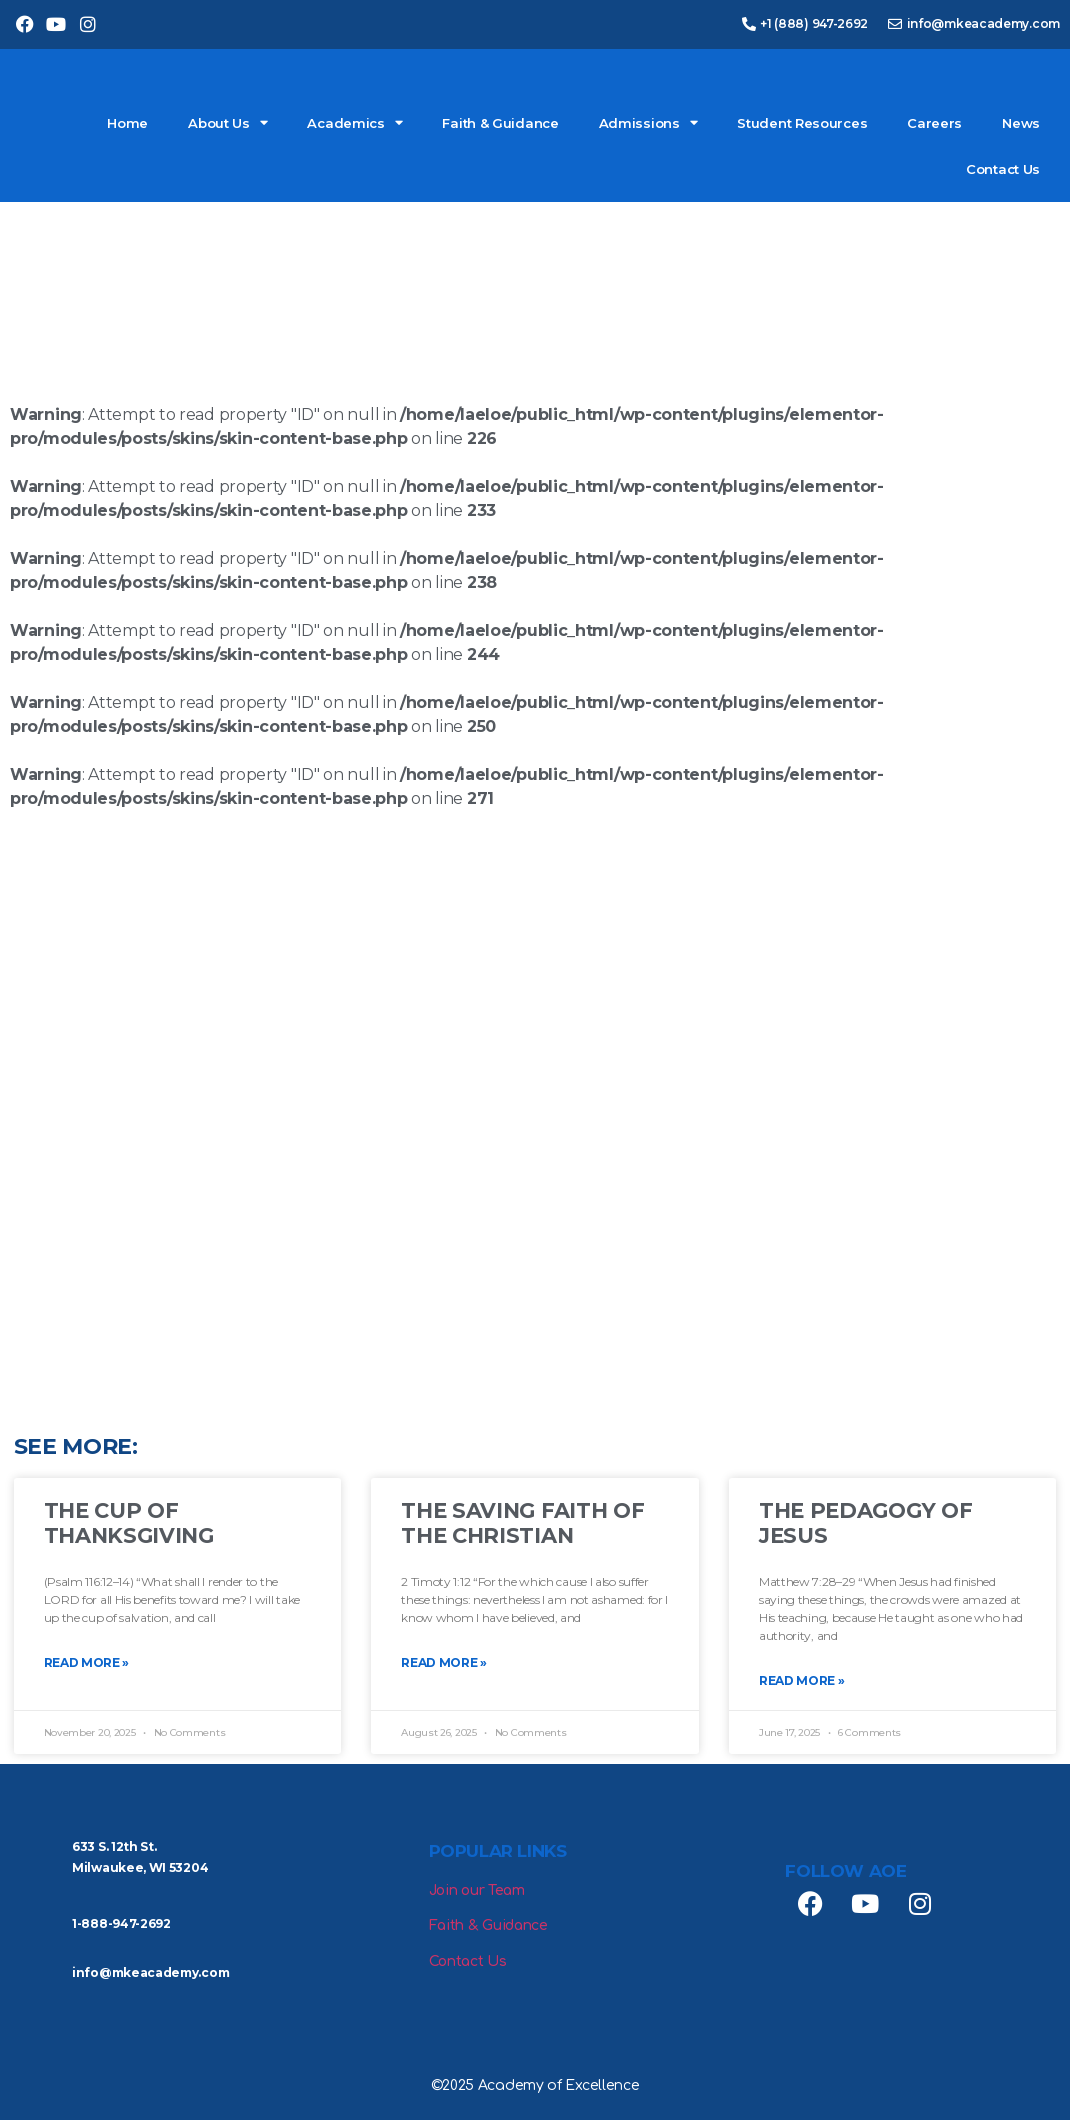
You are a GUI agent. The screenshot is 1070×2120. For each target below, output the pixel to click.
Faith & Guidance (500, 123)
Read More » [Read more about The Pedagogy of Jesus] (802, 1680)
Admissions (648, 122)
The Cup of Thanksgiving (129, 1523)
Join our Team (477, 1890)
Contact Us (1003, 169)
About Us (227, 122)
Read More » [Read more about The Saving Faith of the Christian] (444, 1662)
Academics (354, 122)
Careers (934, 123)
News (1021, 123)
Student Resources (802, 123)
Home (127, 123)
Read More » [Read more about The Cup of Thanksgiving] (87, 1662)
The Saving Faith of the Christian (522, 1523)
